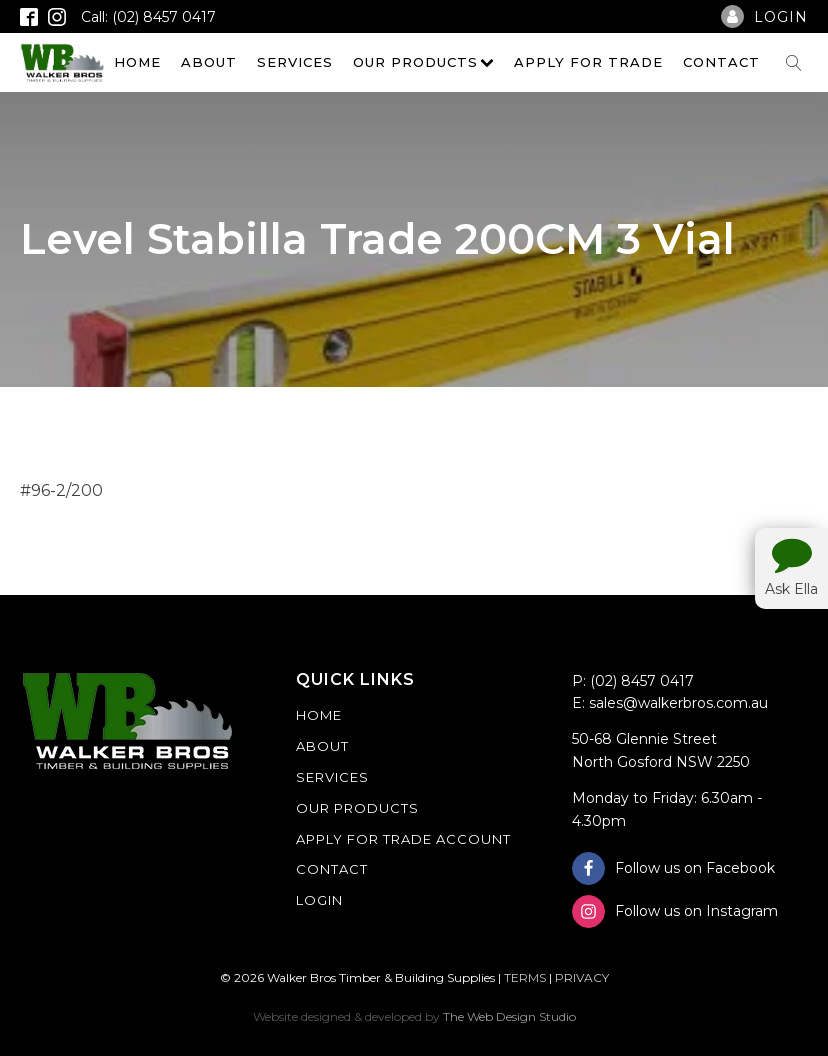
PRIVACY (582, 977)
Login (319, 900)
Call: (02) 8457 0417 (148, 17)
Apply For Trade (588, 62)
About (209, 62)
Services (295, 62)
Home (137, 62)
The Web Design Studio (509, 1016)
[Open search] (794, 63)
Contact (721, 62)
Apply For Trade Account (403, 839)
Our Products (423, 62)
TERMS (525, 977)
